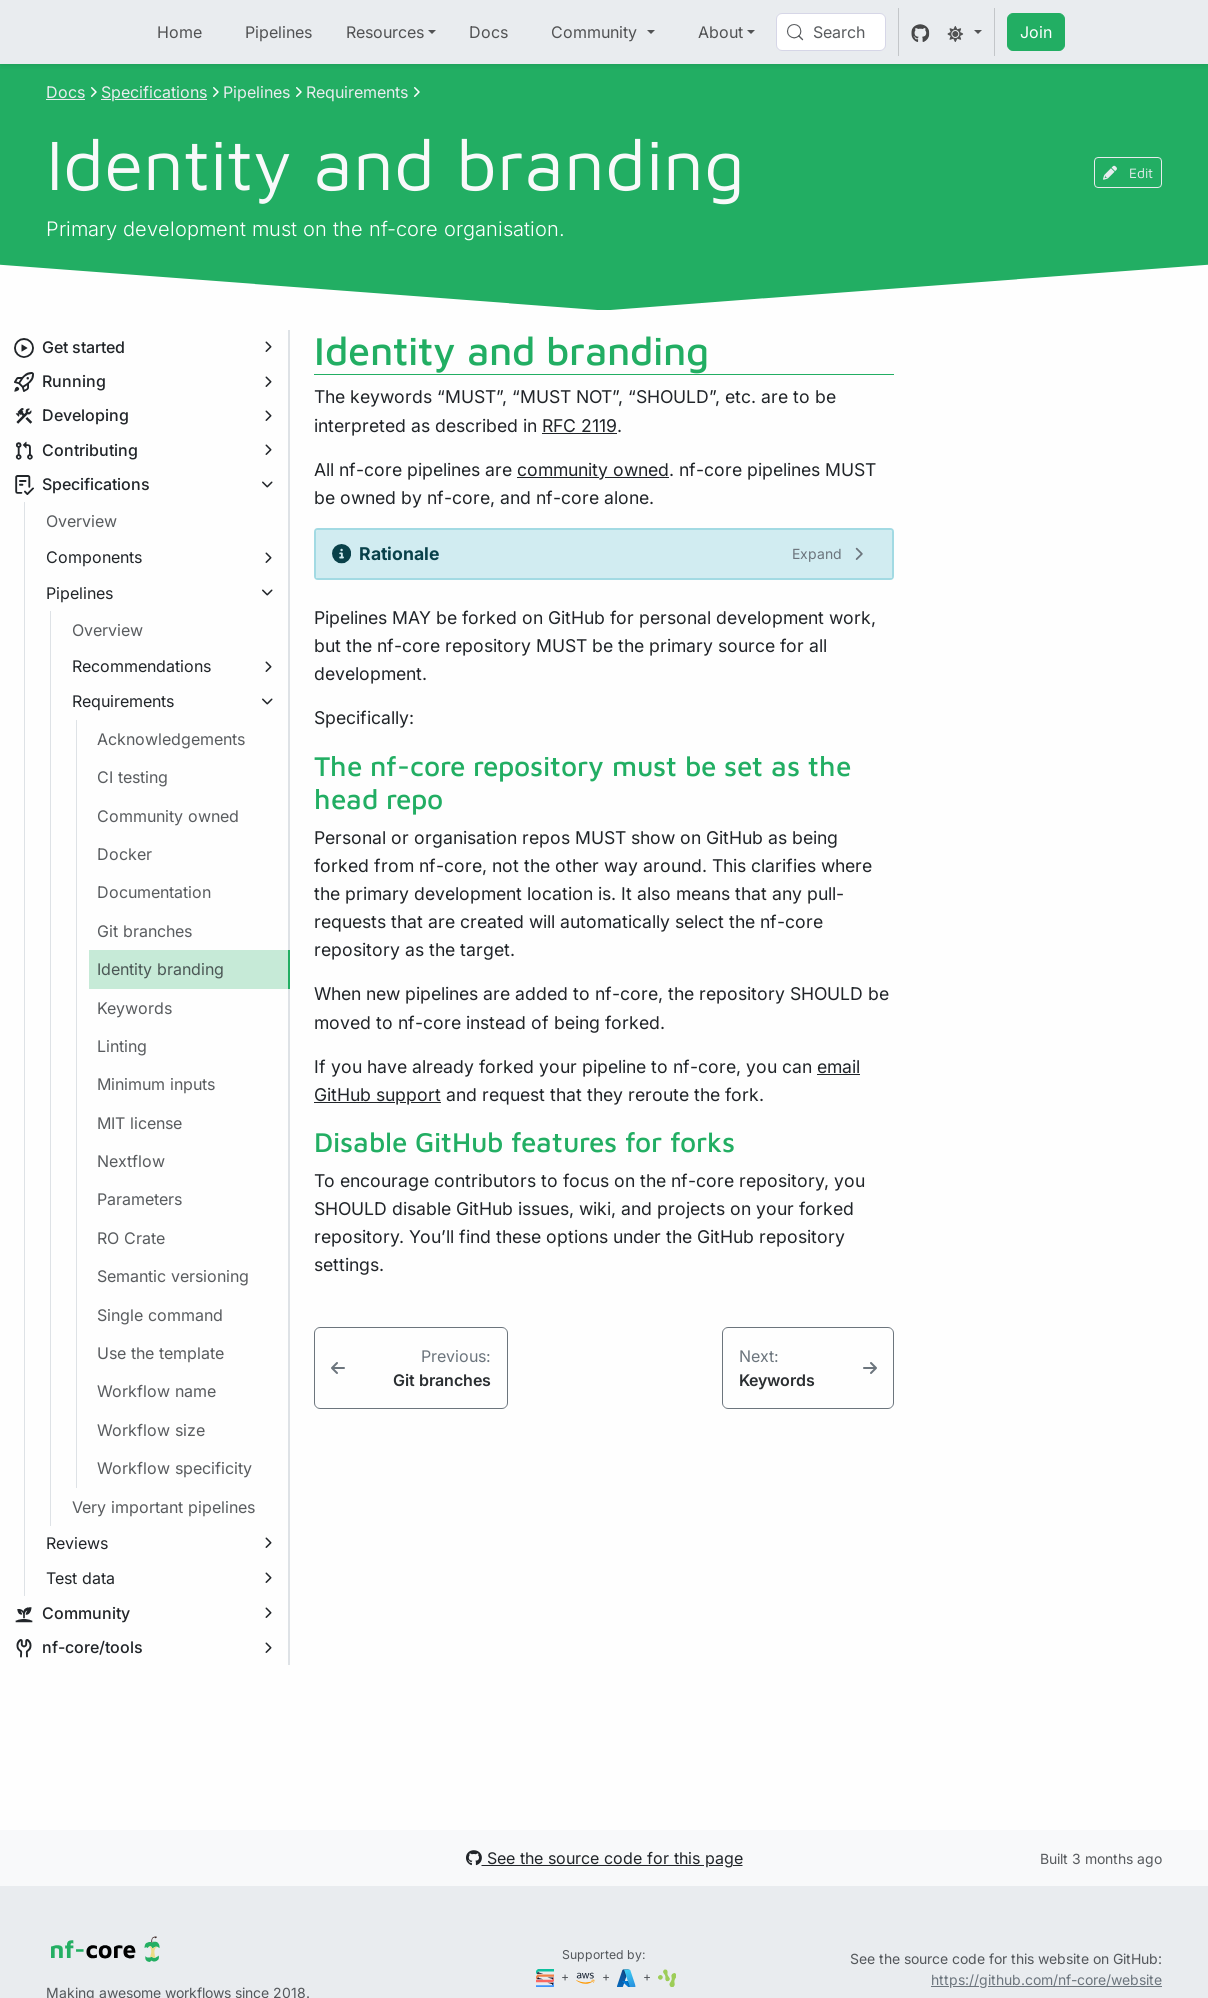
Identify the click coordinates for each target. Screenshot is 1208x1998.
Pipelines (278, 32)
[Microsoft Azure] (628, 1976)
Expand (817, 553)
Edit (1128, 172)
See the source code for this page (604, 1858)
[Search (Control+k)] (831, 32)
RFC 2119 (579, 425)
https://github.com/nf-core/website (1046, 1979)
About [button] (720, 32)
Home (179, 32)
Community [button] (596, 32)
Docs (488, 32)
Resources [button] (385, 32)
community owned (593, 469)
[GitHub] (920, 32)
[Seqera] (547, 1976)
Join (1036, 32)
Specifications (154, 92)
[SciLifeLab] (667, 1976)
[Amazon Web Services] (587, 1976)
